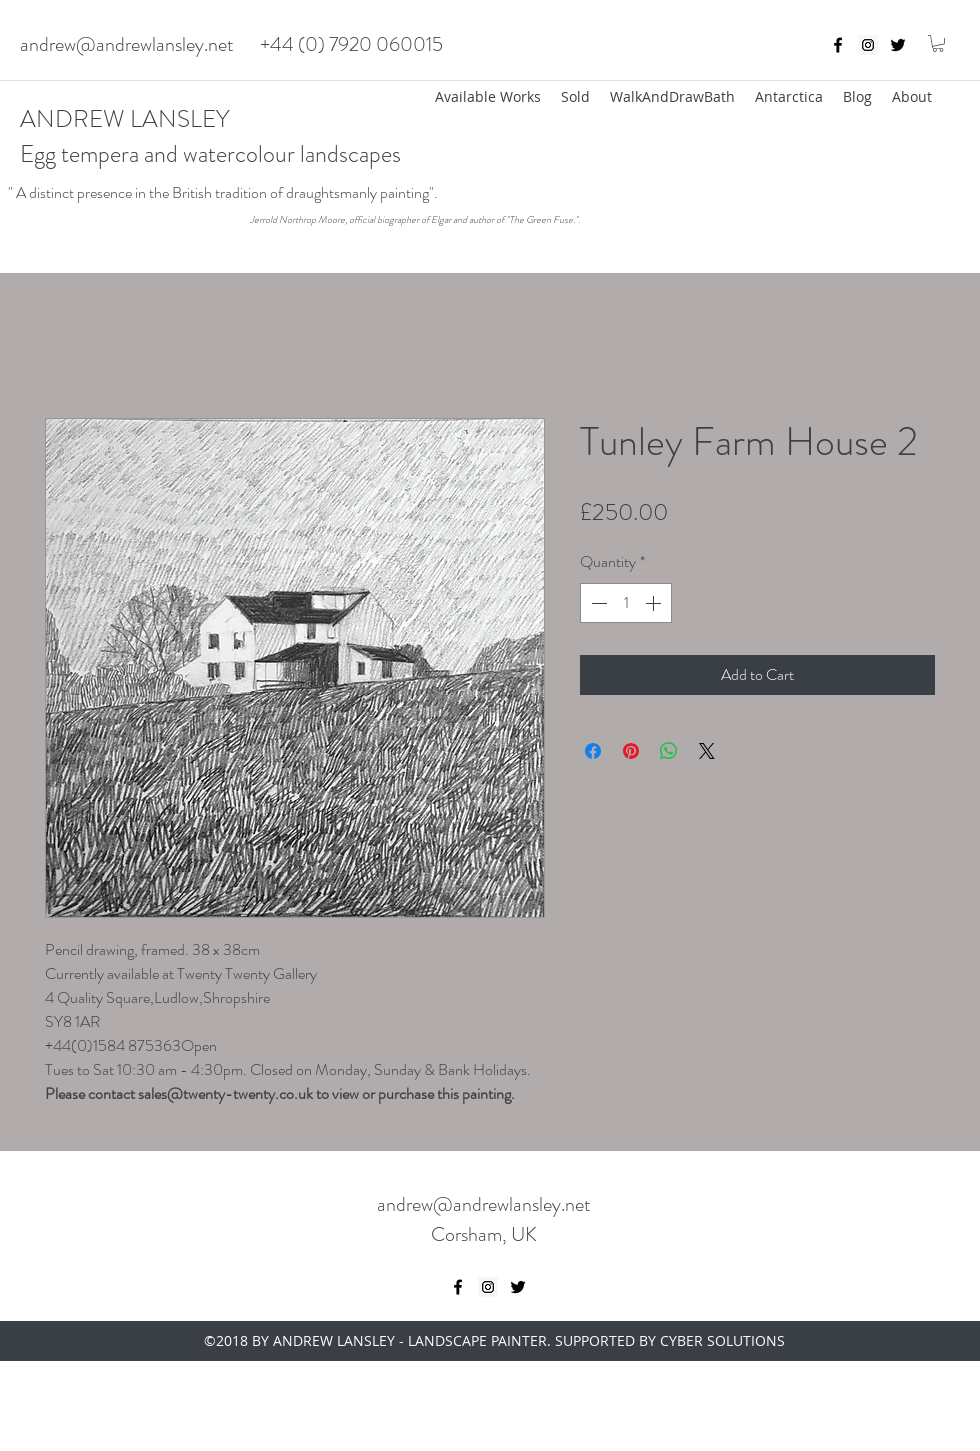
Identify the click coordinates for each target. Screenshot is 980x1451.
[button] (938, 43)
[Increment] (655, 603)
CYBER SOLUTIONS (722, 1340)
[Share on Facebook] (593, 751)
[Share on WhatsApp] (669, 751)
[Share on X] (707, 751)
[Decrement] (597, 603)
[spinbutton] (626, 603)
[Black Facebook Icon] (838, 45)
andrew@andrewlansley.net (127, 44)
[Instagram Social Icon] (868, 45)
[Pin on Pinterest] (631, 751)
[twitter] (898, 45)
